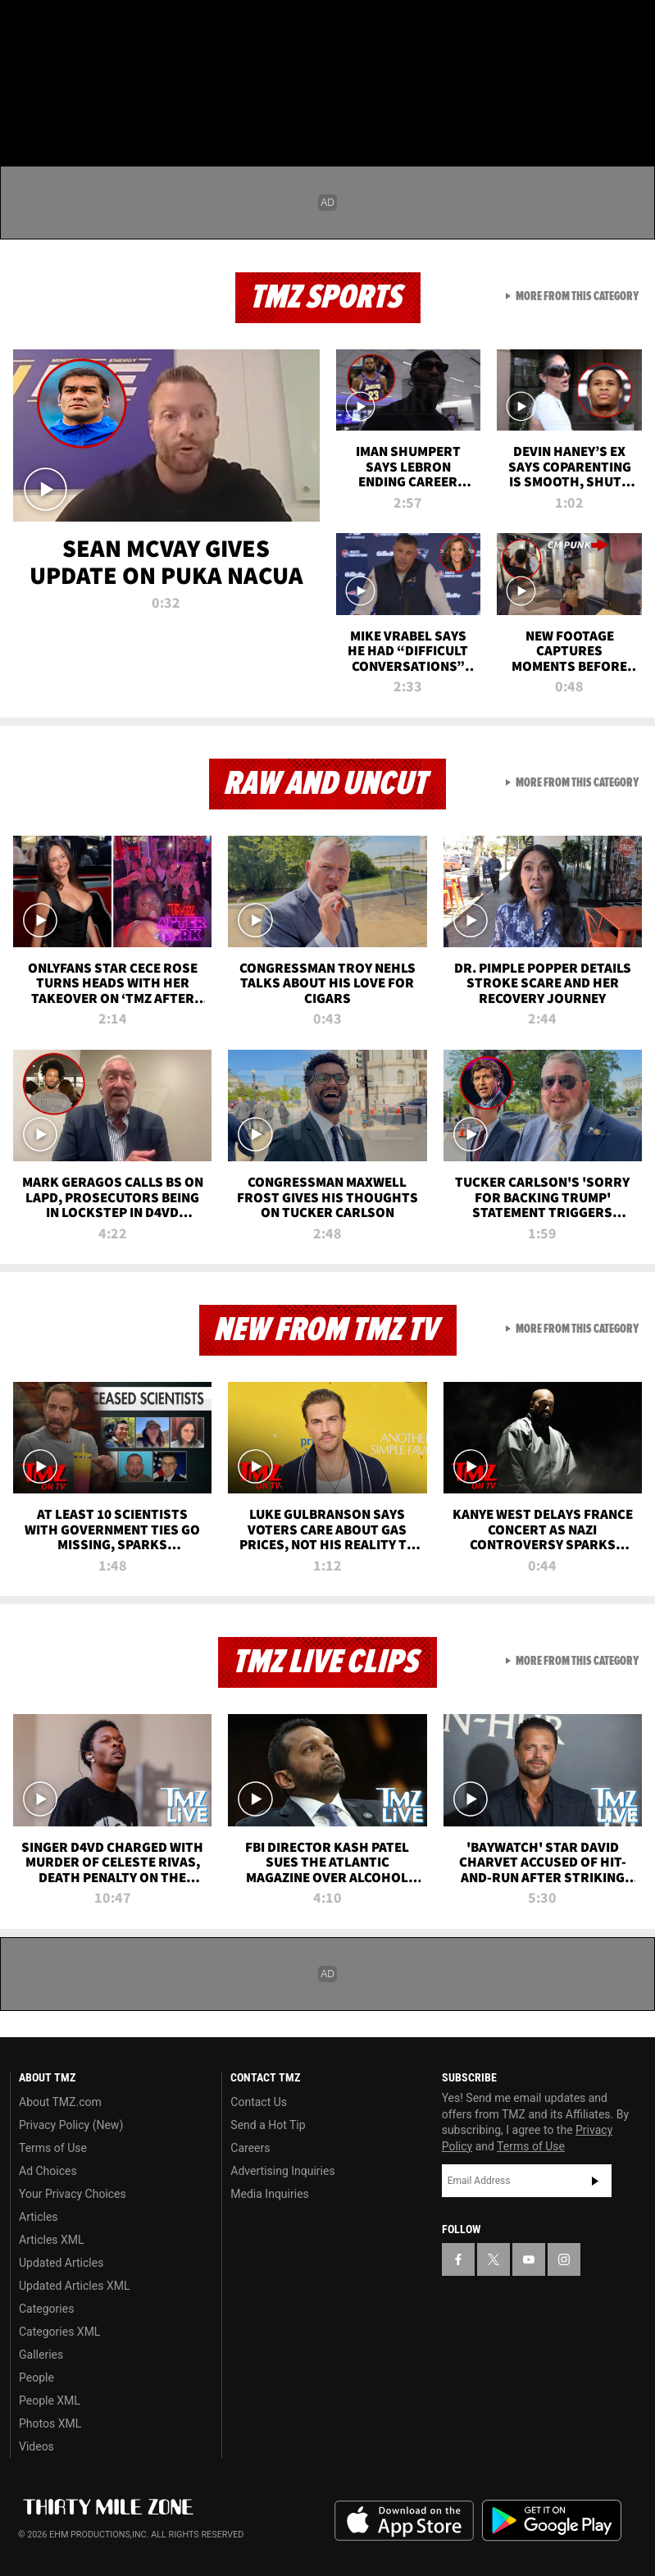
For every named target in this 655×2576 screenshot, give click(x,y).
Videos (36, 2446)
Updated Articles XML (74, 2285)
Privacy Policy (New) (71, 2124)
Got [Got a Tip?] (54, 70)
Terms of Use (53, 2147)
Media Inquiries (269, 2193)
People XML (49, 2400)
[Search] (632, 110)
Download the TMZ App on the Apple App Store (404, 2521)
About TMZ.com (60, 2102)
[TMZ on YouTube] (528, 2259)
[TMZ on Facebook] (26, 26)
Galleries (41, 2354)
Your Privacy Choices (72, 2193)
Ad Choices (48, 2170)
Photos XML (50, 2423)
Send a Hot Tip (267, 2124)
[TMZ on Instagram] (144, 26)
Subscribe (595, 2180)
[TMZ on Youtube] (105, 26)
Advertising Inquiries (282, 2170)
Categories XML (59, 2331)
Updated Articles (61, 2262)
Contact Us (258, 2102)
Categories (46, 2308)
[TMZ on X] (65, 26)
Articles (38, 2216)
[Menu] (23, 110)
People (36, 2377)
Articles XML (51, 2239)
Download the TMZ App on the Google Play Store (551, 2521)
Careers (250, 2147)
